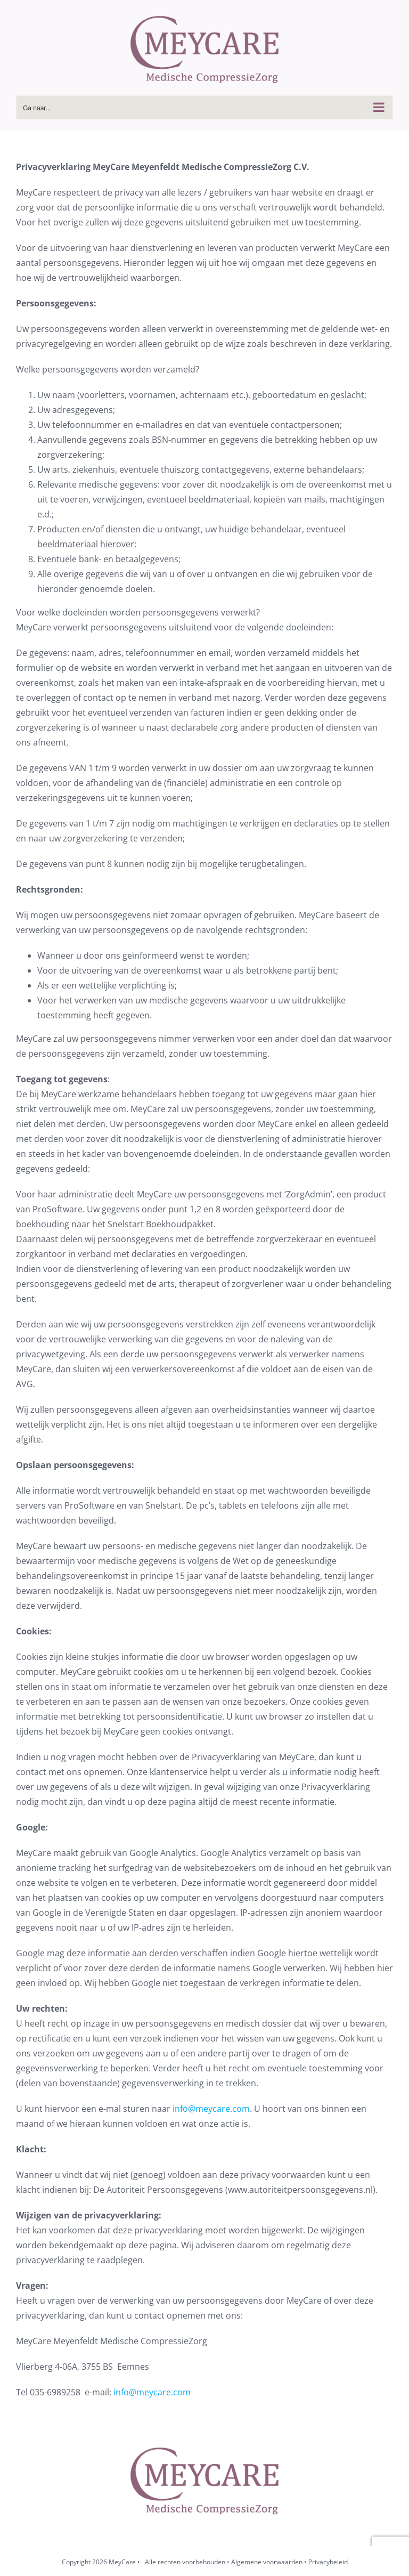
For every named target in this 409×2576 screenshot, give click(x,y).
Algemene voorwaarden (266, 2561)
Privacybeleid (328, 2561)
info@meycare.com (211, 2109)
